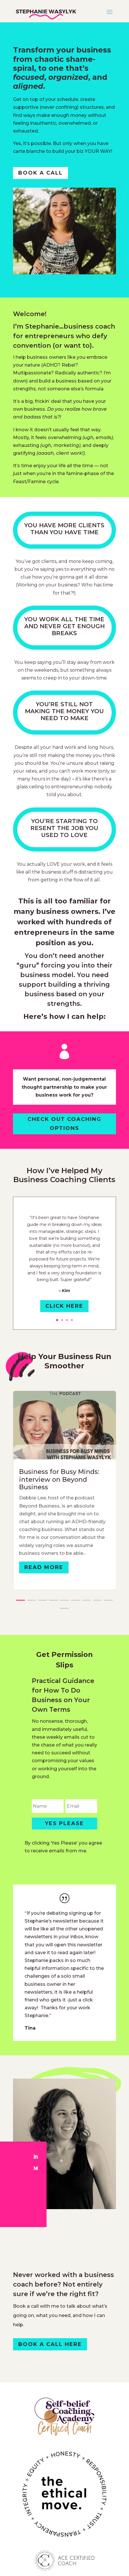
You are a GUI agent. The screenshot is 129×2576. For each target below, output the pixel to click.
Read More (43, 1567)
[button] (20, 1600)
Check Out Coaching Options (64, 1123)
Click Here (64, 1306)
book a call (40, 173)
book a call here (50, 2344)
